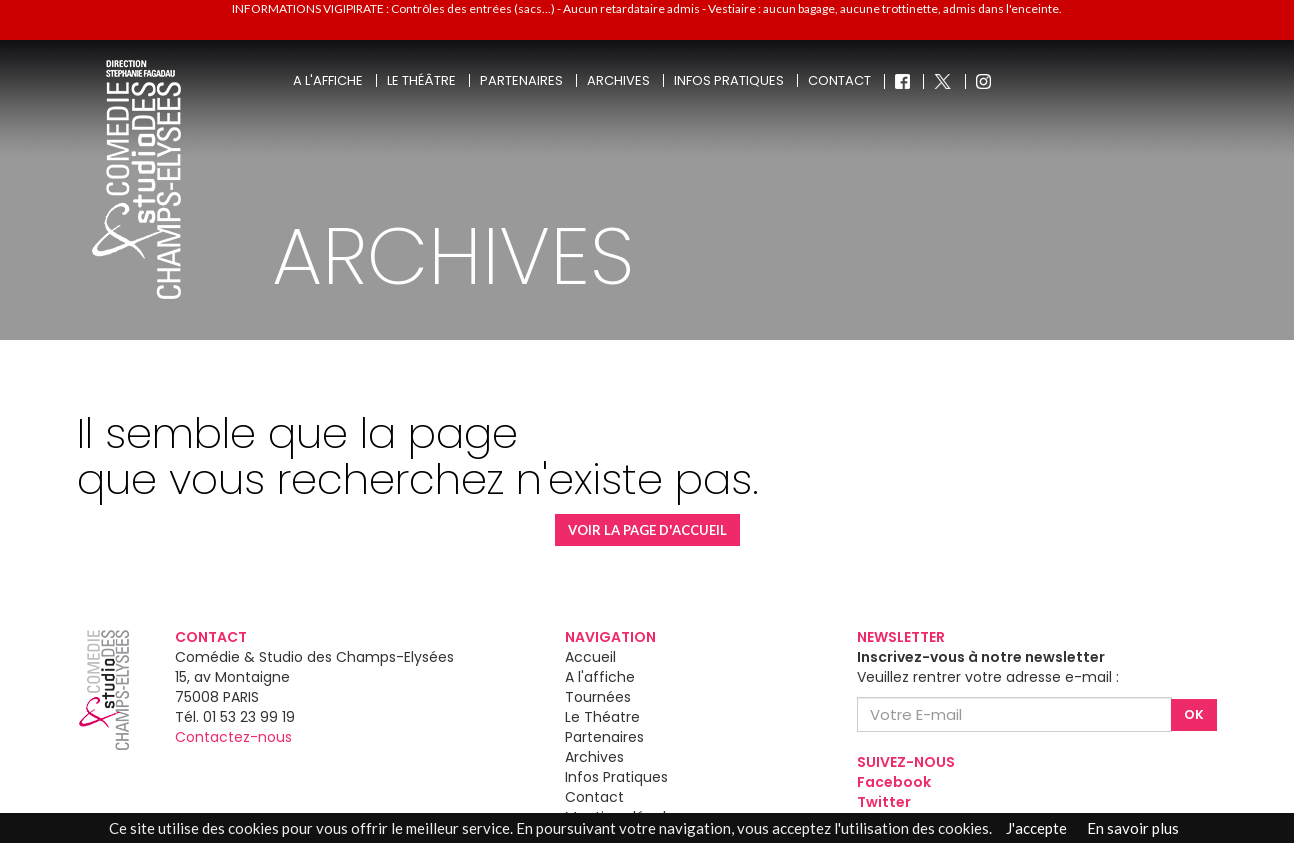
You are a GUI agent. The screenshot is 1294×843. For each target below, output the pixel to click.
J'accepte (1036, 828)
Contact (839, 80)
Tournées (598, 697)
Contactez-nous (233, 737)
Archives (618, 80)
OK (1194, 714)
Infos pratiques (729, 80)
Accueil (590, 657)
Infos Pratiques (616, 777)
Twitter (884, 802)
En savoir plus (1133, 828)
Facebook (894, 782)
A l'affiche (328, 80)
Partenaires (521, 80)
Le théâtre (421, 80)
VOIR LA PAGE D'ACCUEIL (647, 530)
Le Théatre (602, 717)
